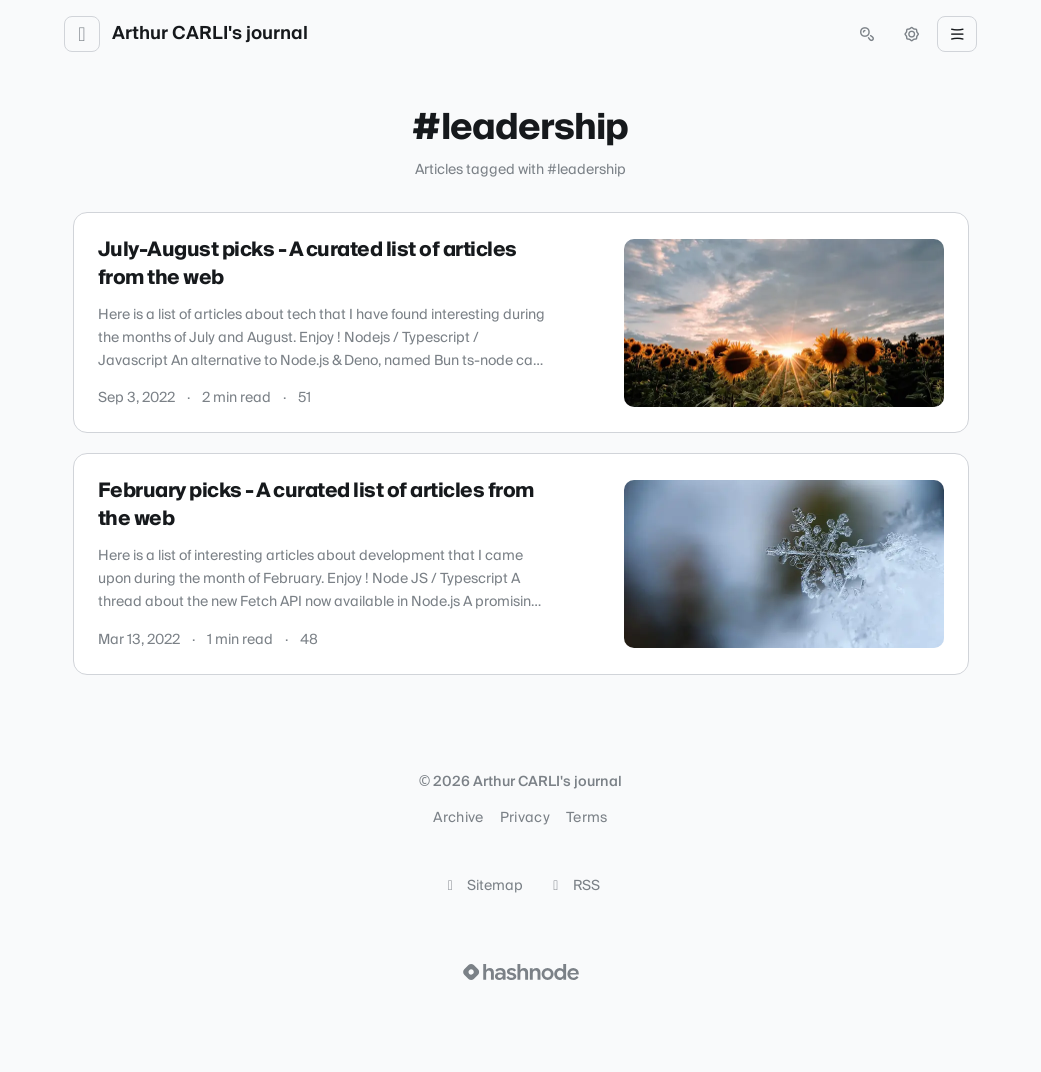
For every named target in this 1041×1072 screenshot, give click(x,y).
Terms (587, 818)
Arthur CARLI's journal (210, 34)
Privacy (525, 818)
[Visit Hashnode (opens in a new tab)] (521, 972)
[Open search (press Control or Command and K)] (867, 34)
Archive (458, 818)
